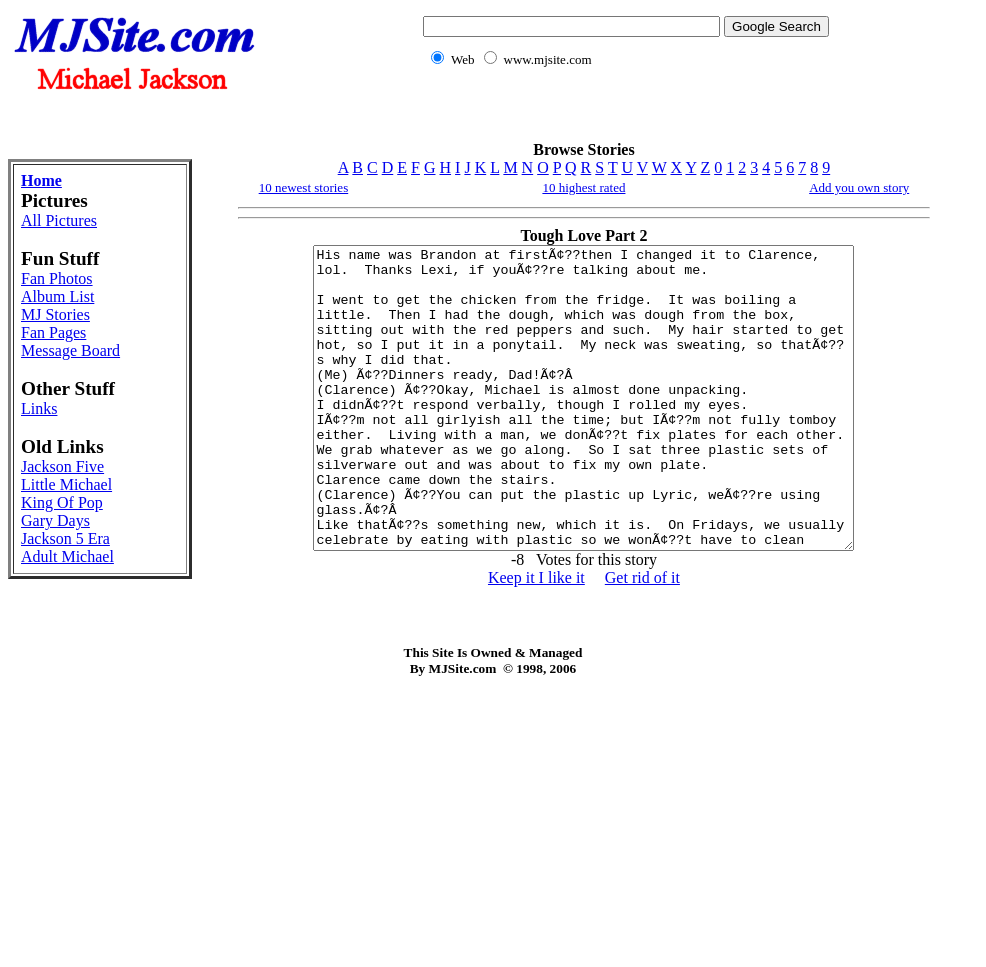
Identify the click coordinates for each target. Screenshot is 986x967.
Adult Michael (67, 556)
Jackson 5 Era (65, 538)
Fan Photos (57, 278)
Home (41, 180)
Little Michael (66, 484)
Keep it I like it (536, 637)
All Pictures (59, 220)
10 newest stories (304, 187)
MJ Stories (55, 314)
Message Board (70, 350)
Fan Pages (53, 332)
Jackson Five (62, 466)
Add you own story (859, 187)
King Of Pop (62, 502)
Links (39, 408)
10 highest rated (583, 187)
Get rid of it (642, 637)
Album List (57, 296)
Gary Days (55, 520)
